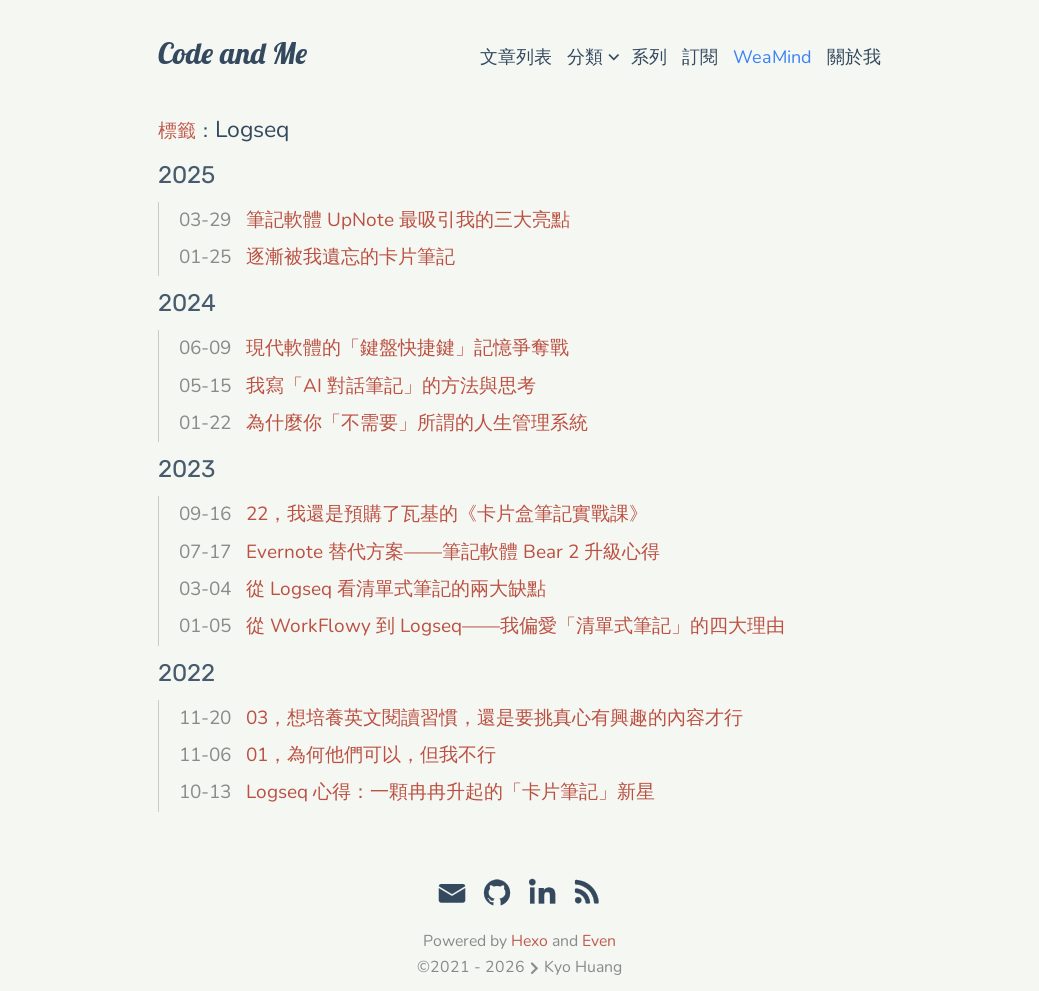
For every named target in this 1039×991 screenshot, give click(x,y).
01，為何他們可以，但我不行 (371, 755)
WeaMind (772, 57)
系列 (649, 57)
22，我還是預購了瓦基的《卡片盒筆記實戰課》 (447, 514)
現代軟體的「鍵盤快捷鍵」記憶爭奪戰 (407, 348)
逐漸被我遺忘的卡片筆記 (350, 257)
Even (599, 941)
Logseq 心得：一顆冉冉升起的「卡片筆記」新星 (450, 792)
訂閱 (700, 57)
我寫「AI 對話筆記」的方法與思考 (391, 386)
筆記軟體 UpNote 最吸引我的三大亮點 (408, 220)
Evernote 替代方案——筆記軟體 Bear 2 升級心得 (453, 552)
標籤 (177, 131)
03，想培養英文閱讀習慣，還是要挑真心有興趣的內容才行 (494, 718)
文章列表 (516, 57)
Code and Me (232, 53)
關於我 (854, 57)
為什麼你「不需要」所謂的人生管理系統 (417, 423)
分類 (593, 55)
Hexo (529, 941)
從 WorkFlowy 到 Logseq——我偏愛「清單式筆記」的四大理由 (515, 626)
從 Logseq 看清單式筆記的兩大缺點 (396, 589)
